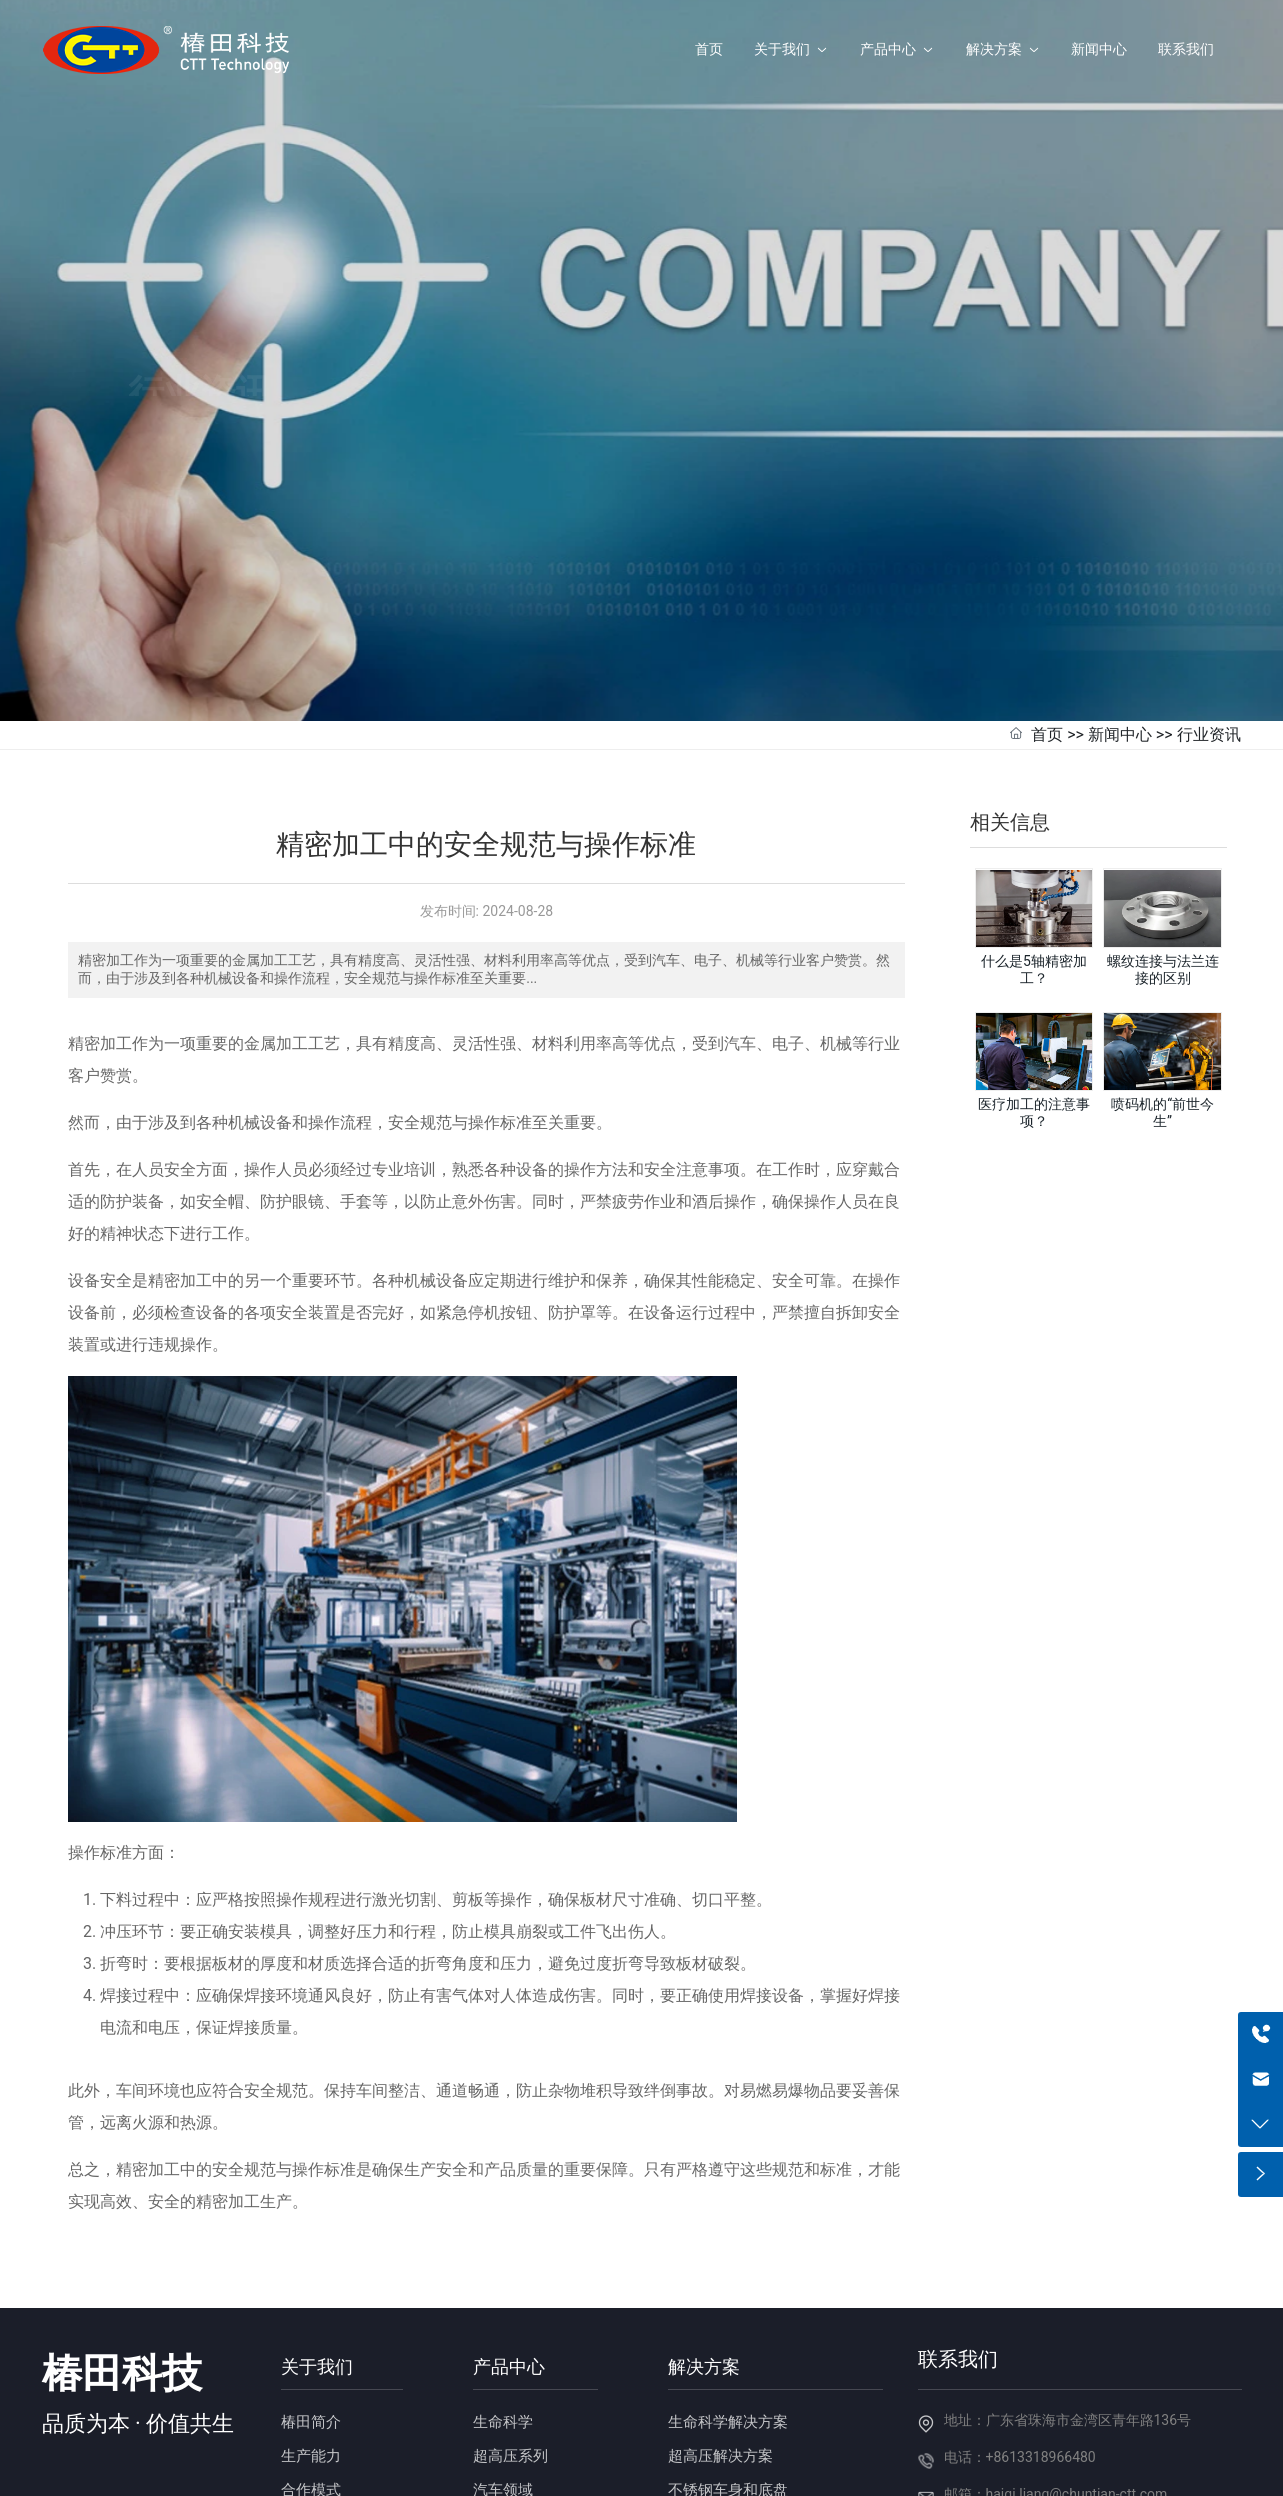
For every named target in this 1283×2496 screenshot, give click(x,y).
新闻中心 (1120, 622)
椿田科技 (122, 2262)
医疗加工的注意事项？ (1034, 1001)
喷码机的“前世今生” (1162, 1001)
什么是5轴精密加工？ (1034, 858)
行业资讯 (1209, 622)
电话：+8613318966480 (1020, 2345)
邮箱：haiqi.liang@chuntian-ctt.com (1056, 2382)
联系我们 (958, 2248)
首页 (1047, 622)
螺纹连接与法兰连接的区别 (1163, 858)
